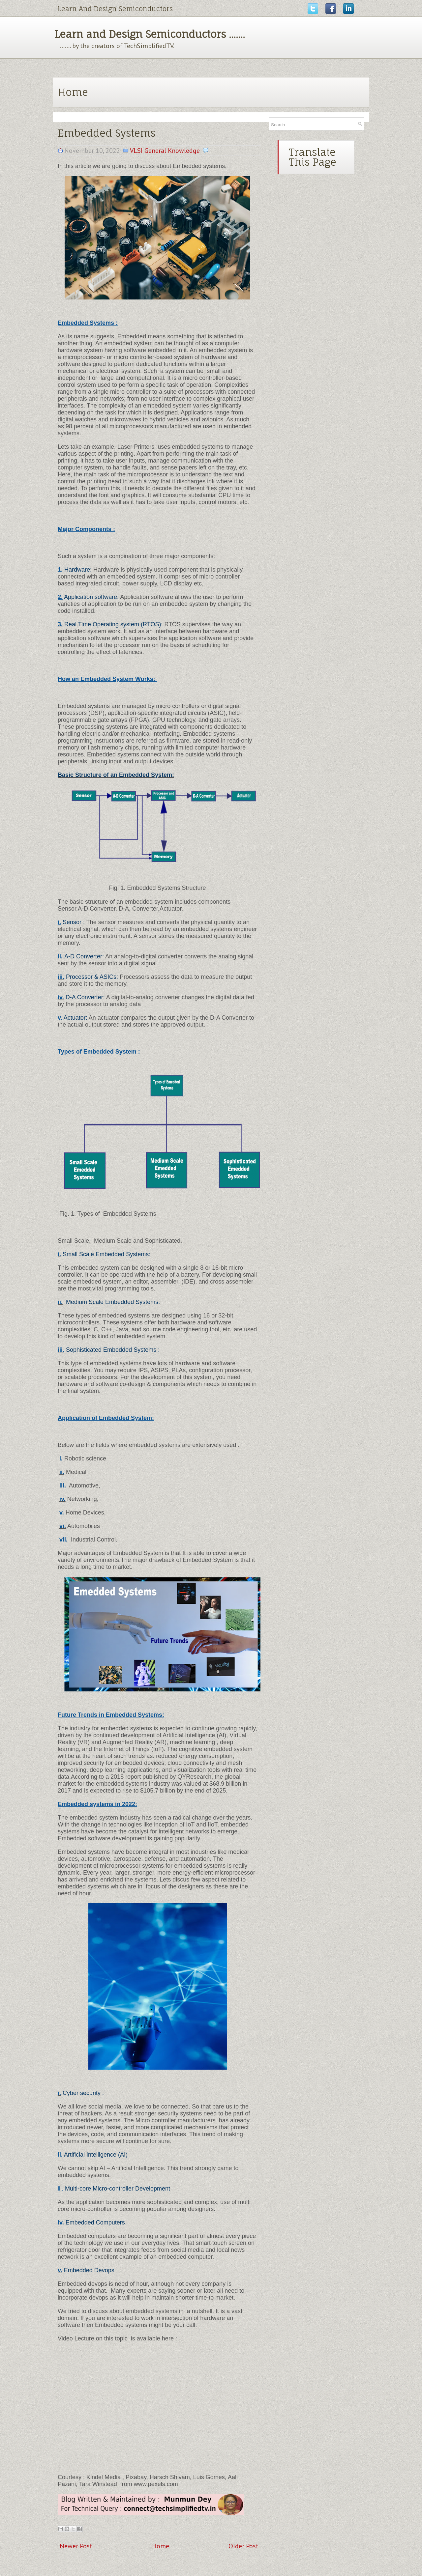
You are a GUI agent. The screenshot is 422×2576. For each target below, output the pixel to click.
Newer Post (76, 2546)
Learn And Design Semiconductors (115, 9)
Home (73, 92)
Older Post (243, 2546)
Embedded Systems (106, 133)
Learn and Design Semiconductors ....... (149, 34)
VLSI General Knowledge (165, 150)
